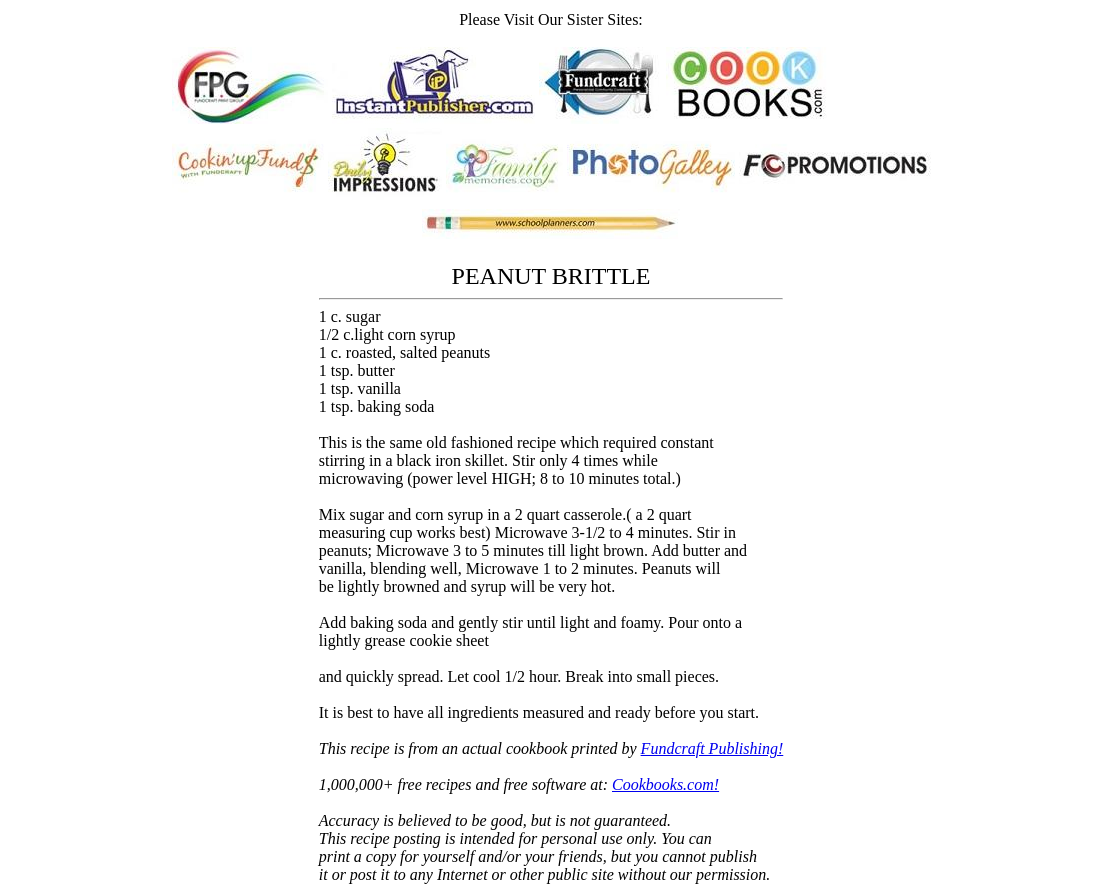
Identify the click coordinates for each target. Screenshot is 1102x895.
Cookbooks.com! (665, 784)
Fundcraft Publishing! (712, 748)
